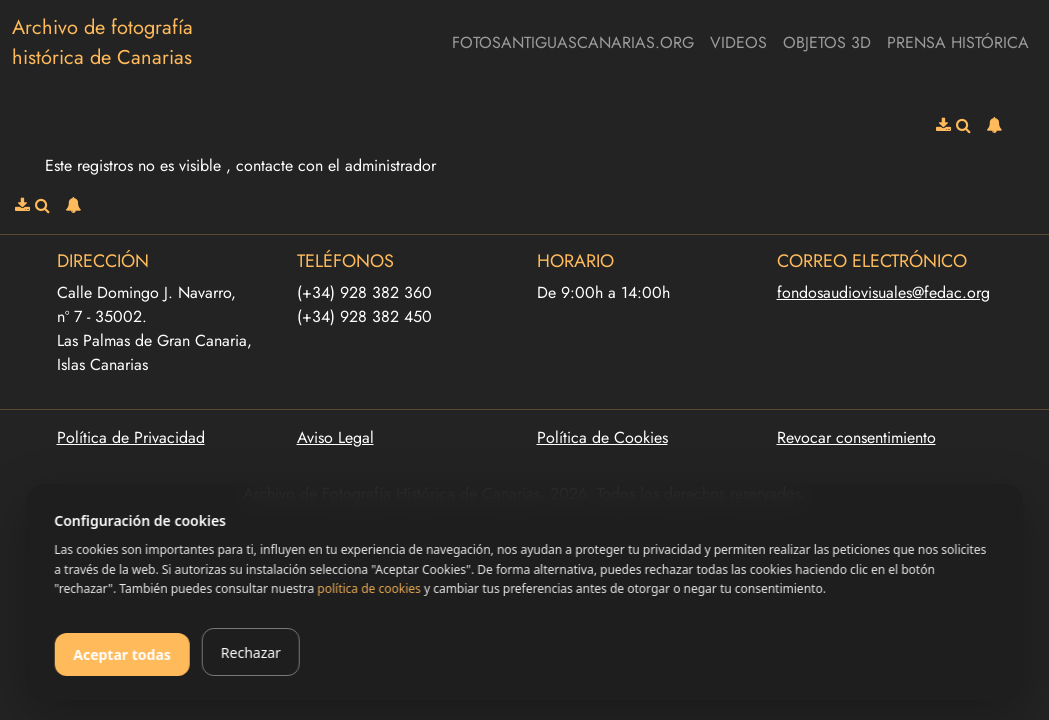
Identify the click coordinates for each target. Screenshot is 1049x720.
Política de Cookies (602, 437)
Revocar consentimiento (856, 437)
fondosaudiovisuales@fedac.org (883, 292)
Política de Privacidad (131, 437)
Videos (738, 42)
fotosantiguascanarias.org (573, 42)
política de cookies (368, 588)
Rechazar (251, 652)
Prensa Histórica (958, 42)
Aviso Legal (335, 437)
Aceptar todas (122, 654)
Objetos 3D (827, 42)
